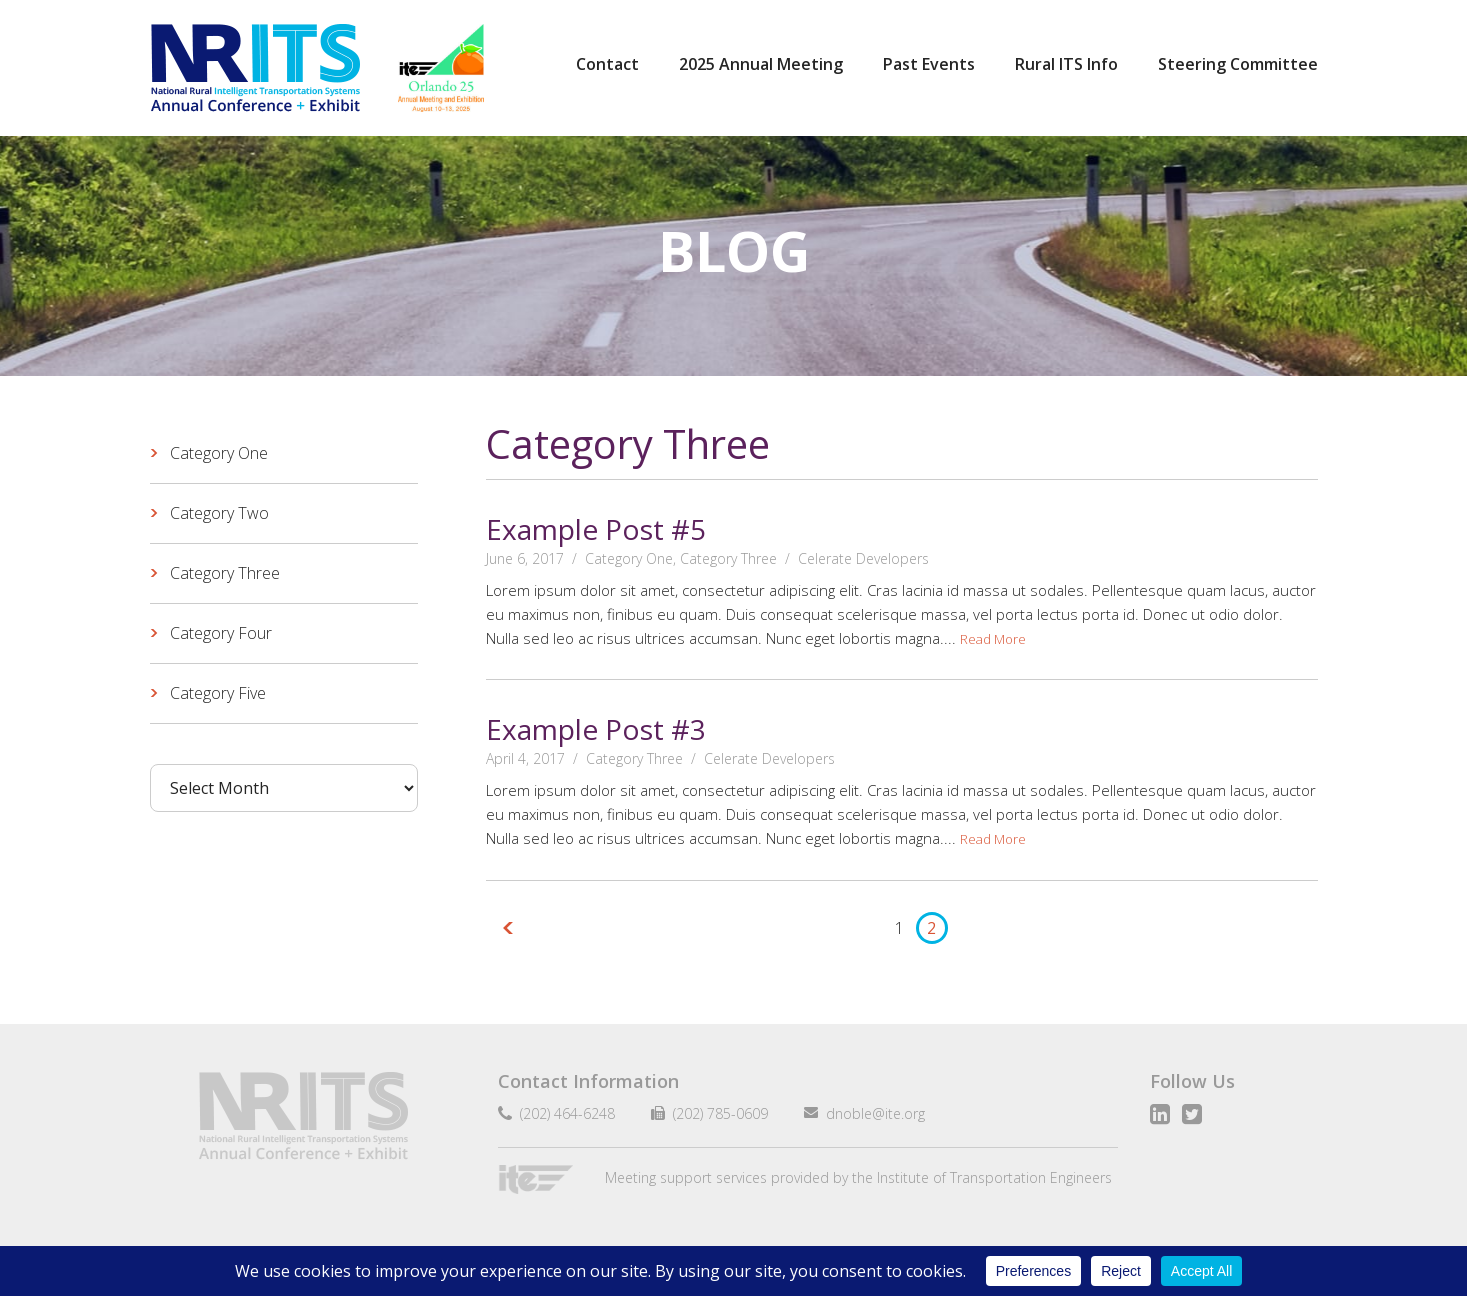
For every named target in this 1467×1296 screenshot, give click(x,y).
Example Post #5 (596, 529)
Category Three (728, 558)
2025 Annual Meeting (761, 64)
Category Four (221, 633)
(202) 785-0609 (712, 1113)
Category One (629, 558)
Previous (512, 928)
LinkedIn (1160, 1114)
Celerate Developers (863, 558)
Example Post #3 (596, 729)
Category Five (218, 693)
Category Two (219, 513)
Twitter (1192, 1114)
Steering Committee (1238, 64)
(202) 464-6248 (563, 1113)
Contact (607, 64)
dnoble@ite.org (867, 1113)
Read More (993, 639)
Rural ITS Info (1066, 64)
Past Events (929, 64)
